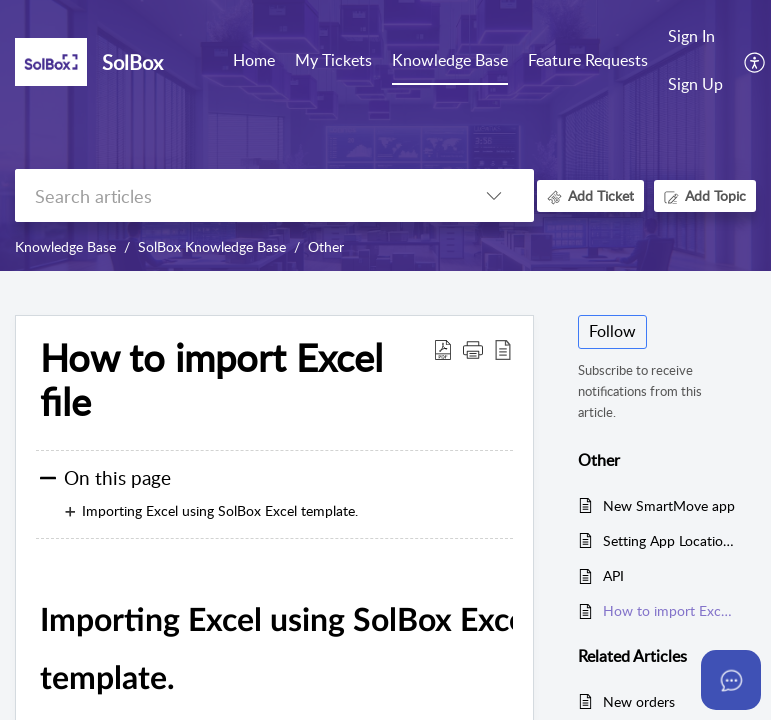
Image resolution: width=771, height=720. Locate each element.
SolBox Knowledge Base (212, 246)
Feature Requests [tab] (588, 60)
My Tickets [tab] (333, 60)
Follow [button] (612, 331)
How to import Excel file (211, 380)
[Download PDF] (443, 349)
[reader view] (503, 349)
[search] (234, 195)
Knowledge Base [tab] (450, 60)
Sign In (691, 36)
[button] (473, 349)
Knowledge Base (65, 246)
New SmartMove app (669, 505)
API (613, 575)
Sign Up (695, 84)
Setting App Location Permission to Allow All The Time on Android (669, 540)
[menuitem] (695, 38)
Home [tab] (254, 60)
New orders (639, 701)
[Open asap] (731, 680)
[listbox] (494, 195)
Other (326, 246)
